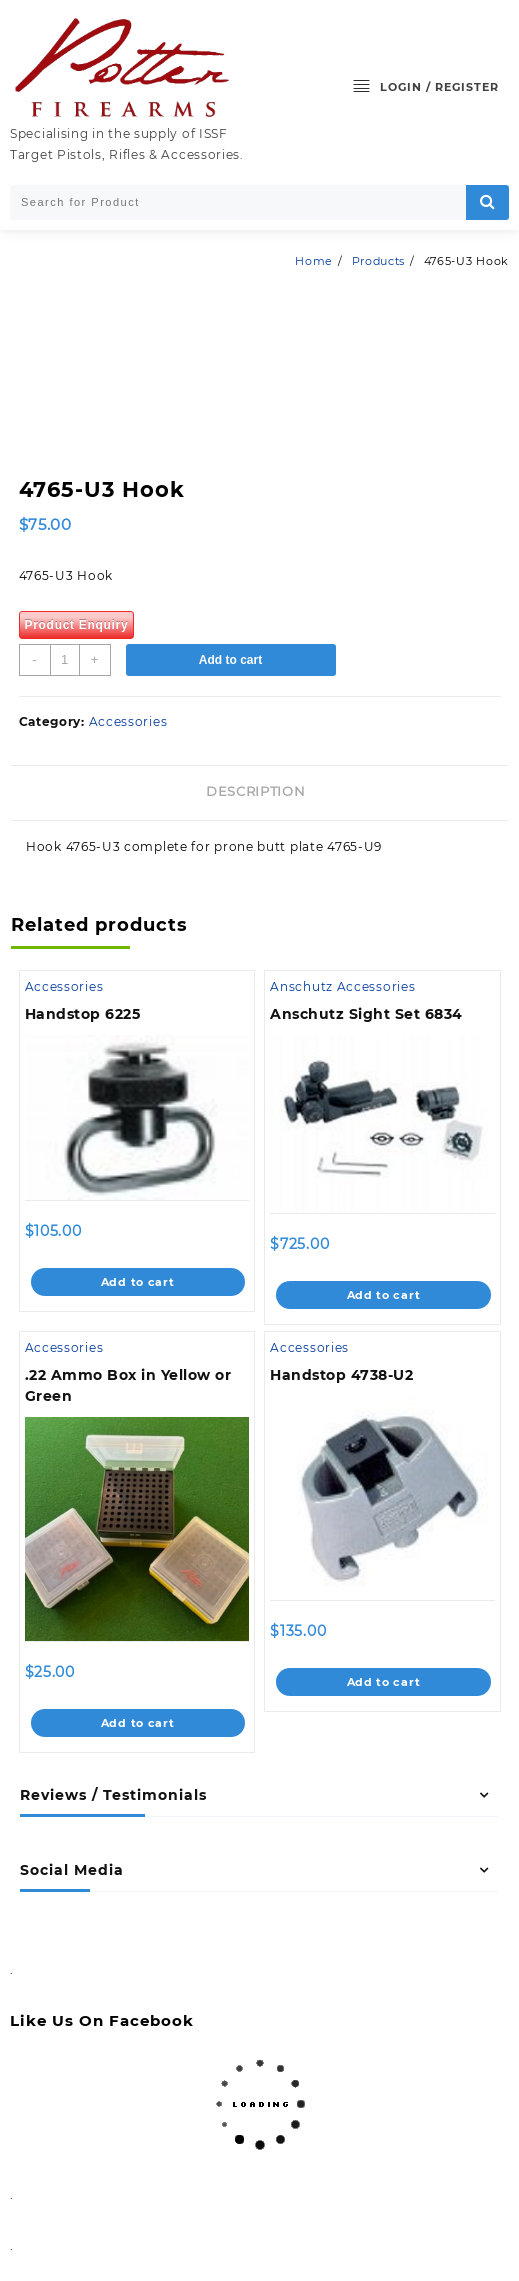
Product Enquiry (77, 625)
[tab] (259, 793)
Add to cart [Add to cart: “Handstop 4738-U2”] (384, 1682)
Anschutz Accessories (342, 986)
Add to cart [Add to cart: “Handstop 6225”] (138, 1282)
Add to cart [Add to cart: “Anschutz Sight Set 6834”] (384, 1295)
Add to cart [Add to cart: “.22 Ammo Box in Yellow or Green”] (138, 1723)
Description (255, 791)
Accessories (128, 721)
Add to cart (230, 660)
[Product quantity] (65, 660)
